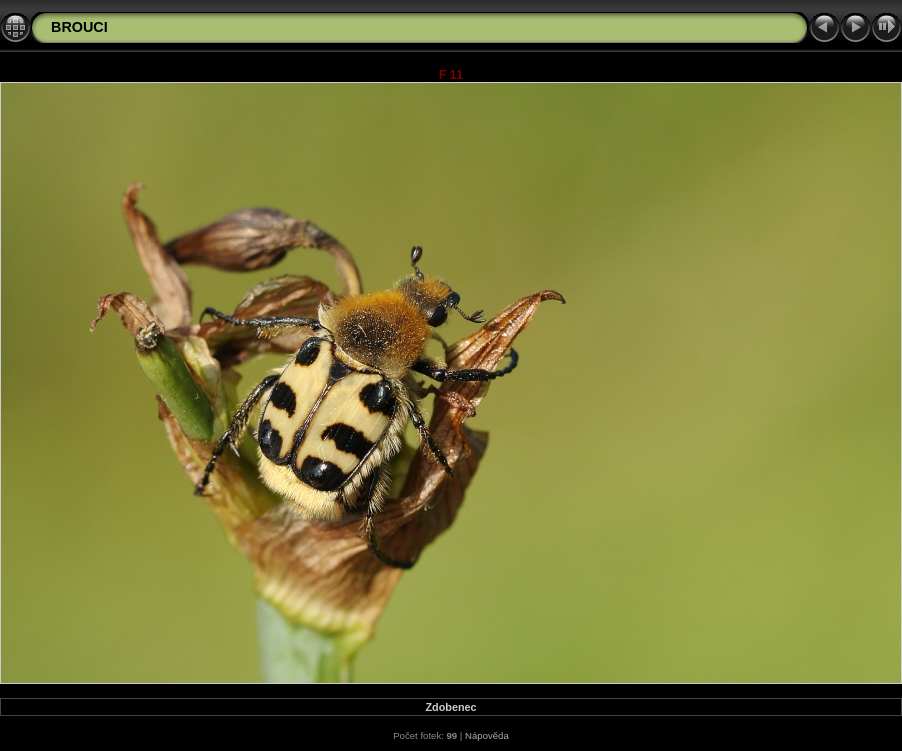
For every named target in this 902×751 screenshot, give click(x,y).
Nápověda (487, 735)
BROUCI (79, 27)
